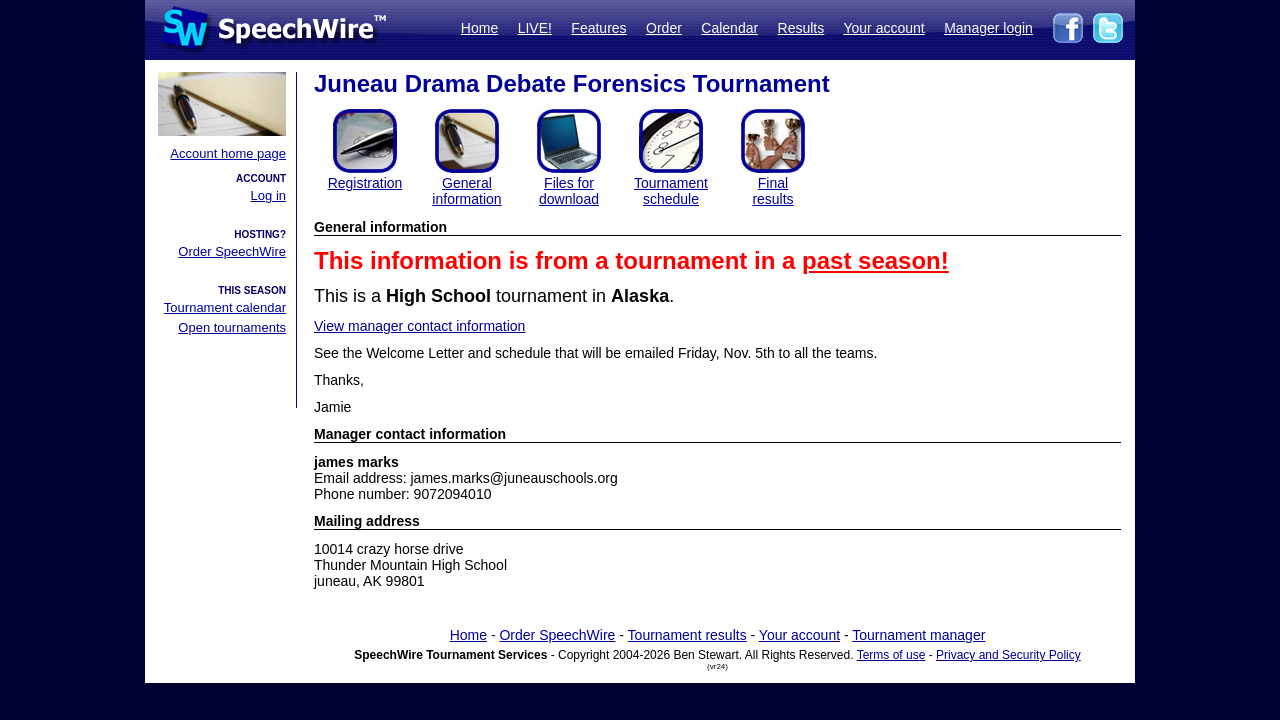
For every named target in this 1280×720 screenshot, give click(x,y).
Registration (365, 183)
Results (801, 28)
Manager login (988, 28)
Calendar (729, 28)
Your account (883, 28)
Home (479, 28)
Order (664, 28)
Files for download (569, 191)
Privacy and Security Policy (1008, 655)
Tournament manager (918, 635)
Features (598, 28)
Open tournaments (232, 327)
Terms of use (891, 655)
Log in (268, 195)
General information (466, 191)
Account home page (228, 153)
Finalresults (772, 191)
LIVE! (535, 28)
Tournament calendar (225, 307)
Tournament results (687, 635)
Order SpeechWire (232, 251)
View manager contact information (419, 326)
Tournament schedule (671, 191)
